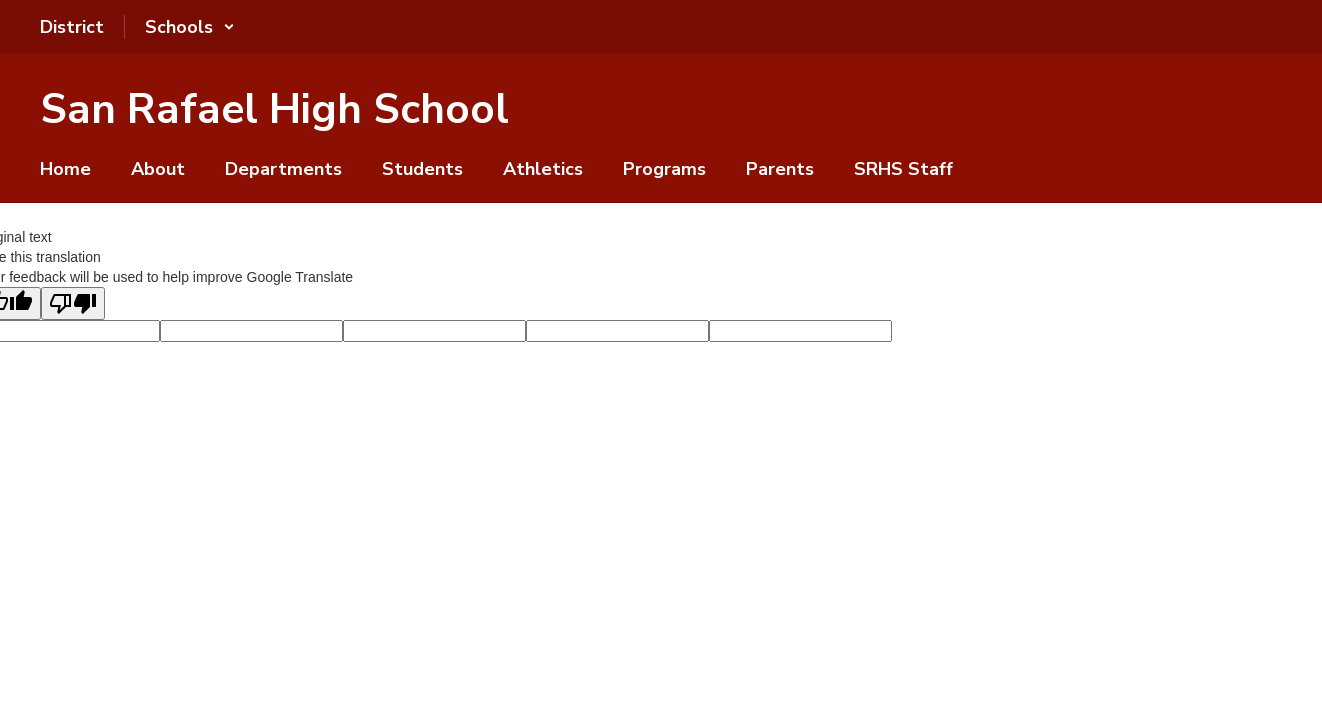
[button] (190, 27)
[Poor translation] (73, 303)
